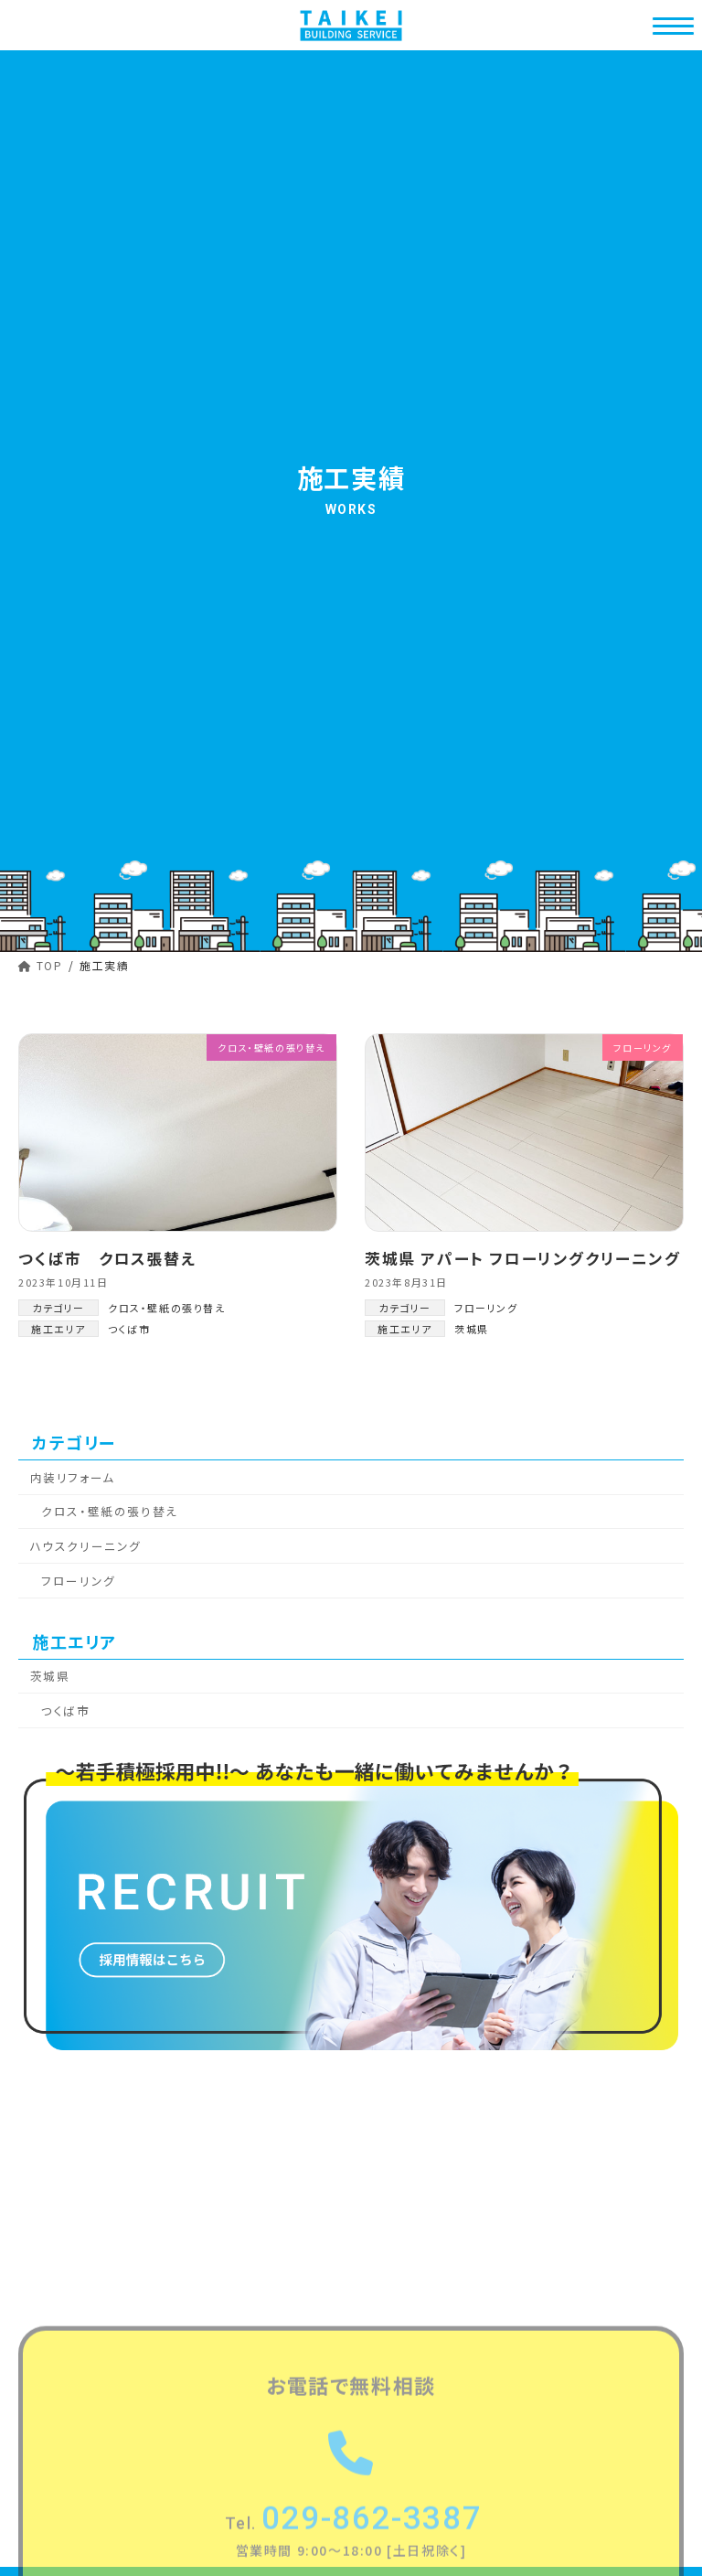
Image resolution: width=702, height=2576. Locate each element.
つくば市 (129, 1328)
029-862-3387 (354, 2545)
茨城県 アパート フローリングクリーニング (523, 1258)
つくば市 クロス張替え (107, 1258)
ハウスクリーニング (86, 1546)
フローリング (486, 1307)
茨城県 (471, 1328)
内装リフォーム (72, 1477)
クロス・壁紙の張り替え (167, 1307)
